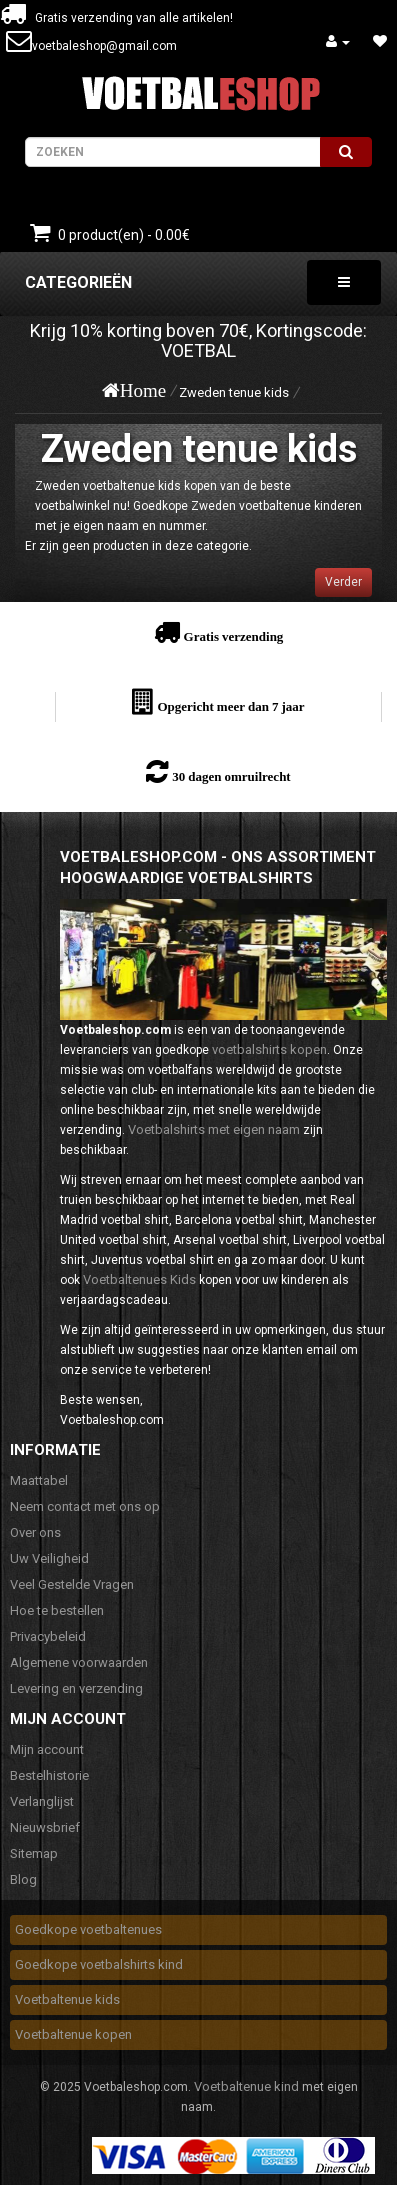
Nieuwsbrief (45, 1827)
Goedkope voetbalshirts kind (99, 1964)
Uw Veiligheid (49, 1558)
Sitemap (34, 1853)
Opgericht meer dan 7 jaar (230, 706)
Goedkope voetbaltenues (88, 1929)
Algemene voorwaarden (79, 1662)
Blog (23, 1879)
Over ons (35, 1532)
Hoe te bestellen (57, 1610)
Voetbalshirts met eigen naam (214, 1129)
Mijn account (47, 1749)
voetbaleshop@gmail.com (104, 46)
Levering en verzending (76, 1688)
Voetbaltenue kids (67, 1999)
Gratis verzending (234, 636)
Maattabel (39, 1480)
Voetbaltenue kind (246, 2086)
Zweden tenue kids (234, 392)
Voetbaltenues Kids (139, 1279)
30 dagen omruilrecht (231, 776)
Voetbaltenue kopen (73, 2034)
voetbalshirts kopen (269, 1049)
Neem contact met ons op (85, 1506)
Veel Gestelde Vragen (72, 1584)
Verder (343, 582)
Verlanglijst (42, 1801)
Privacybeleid (48, 1636)
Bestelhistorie (49, 1775)
